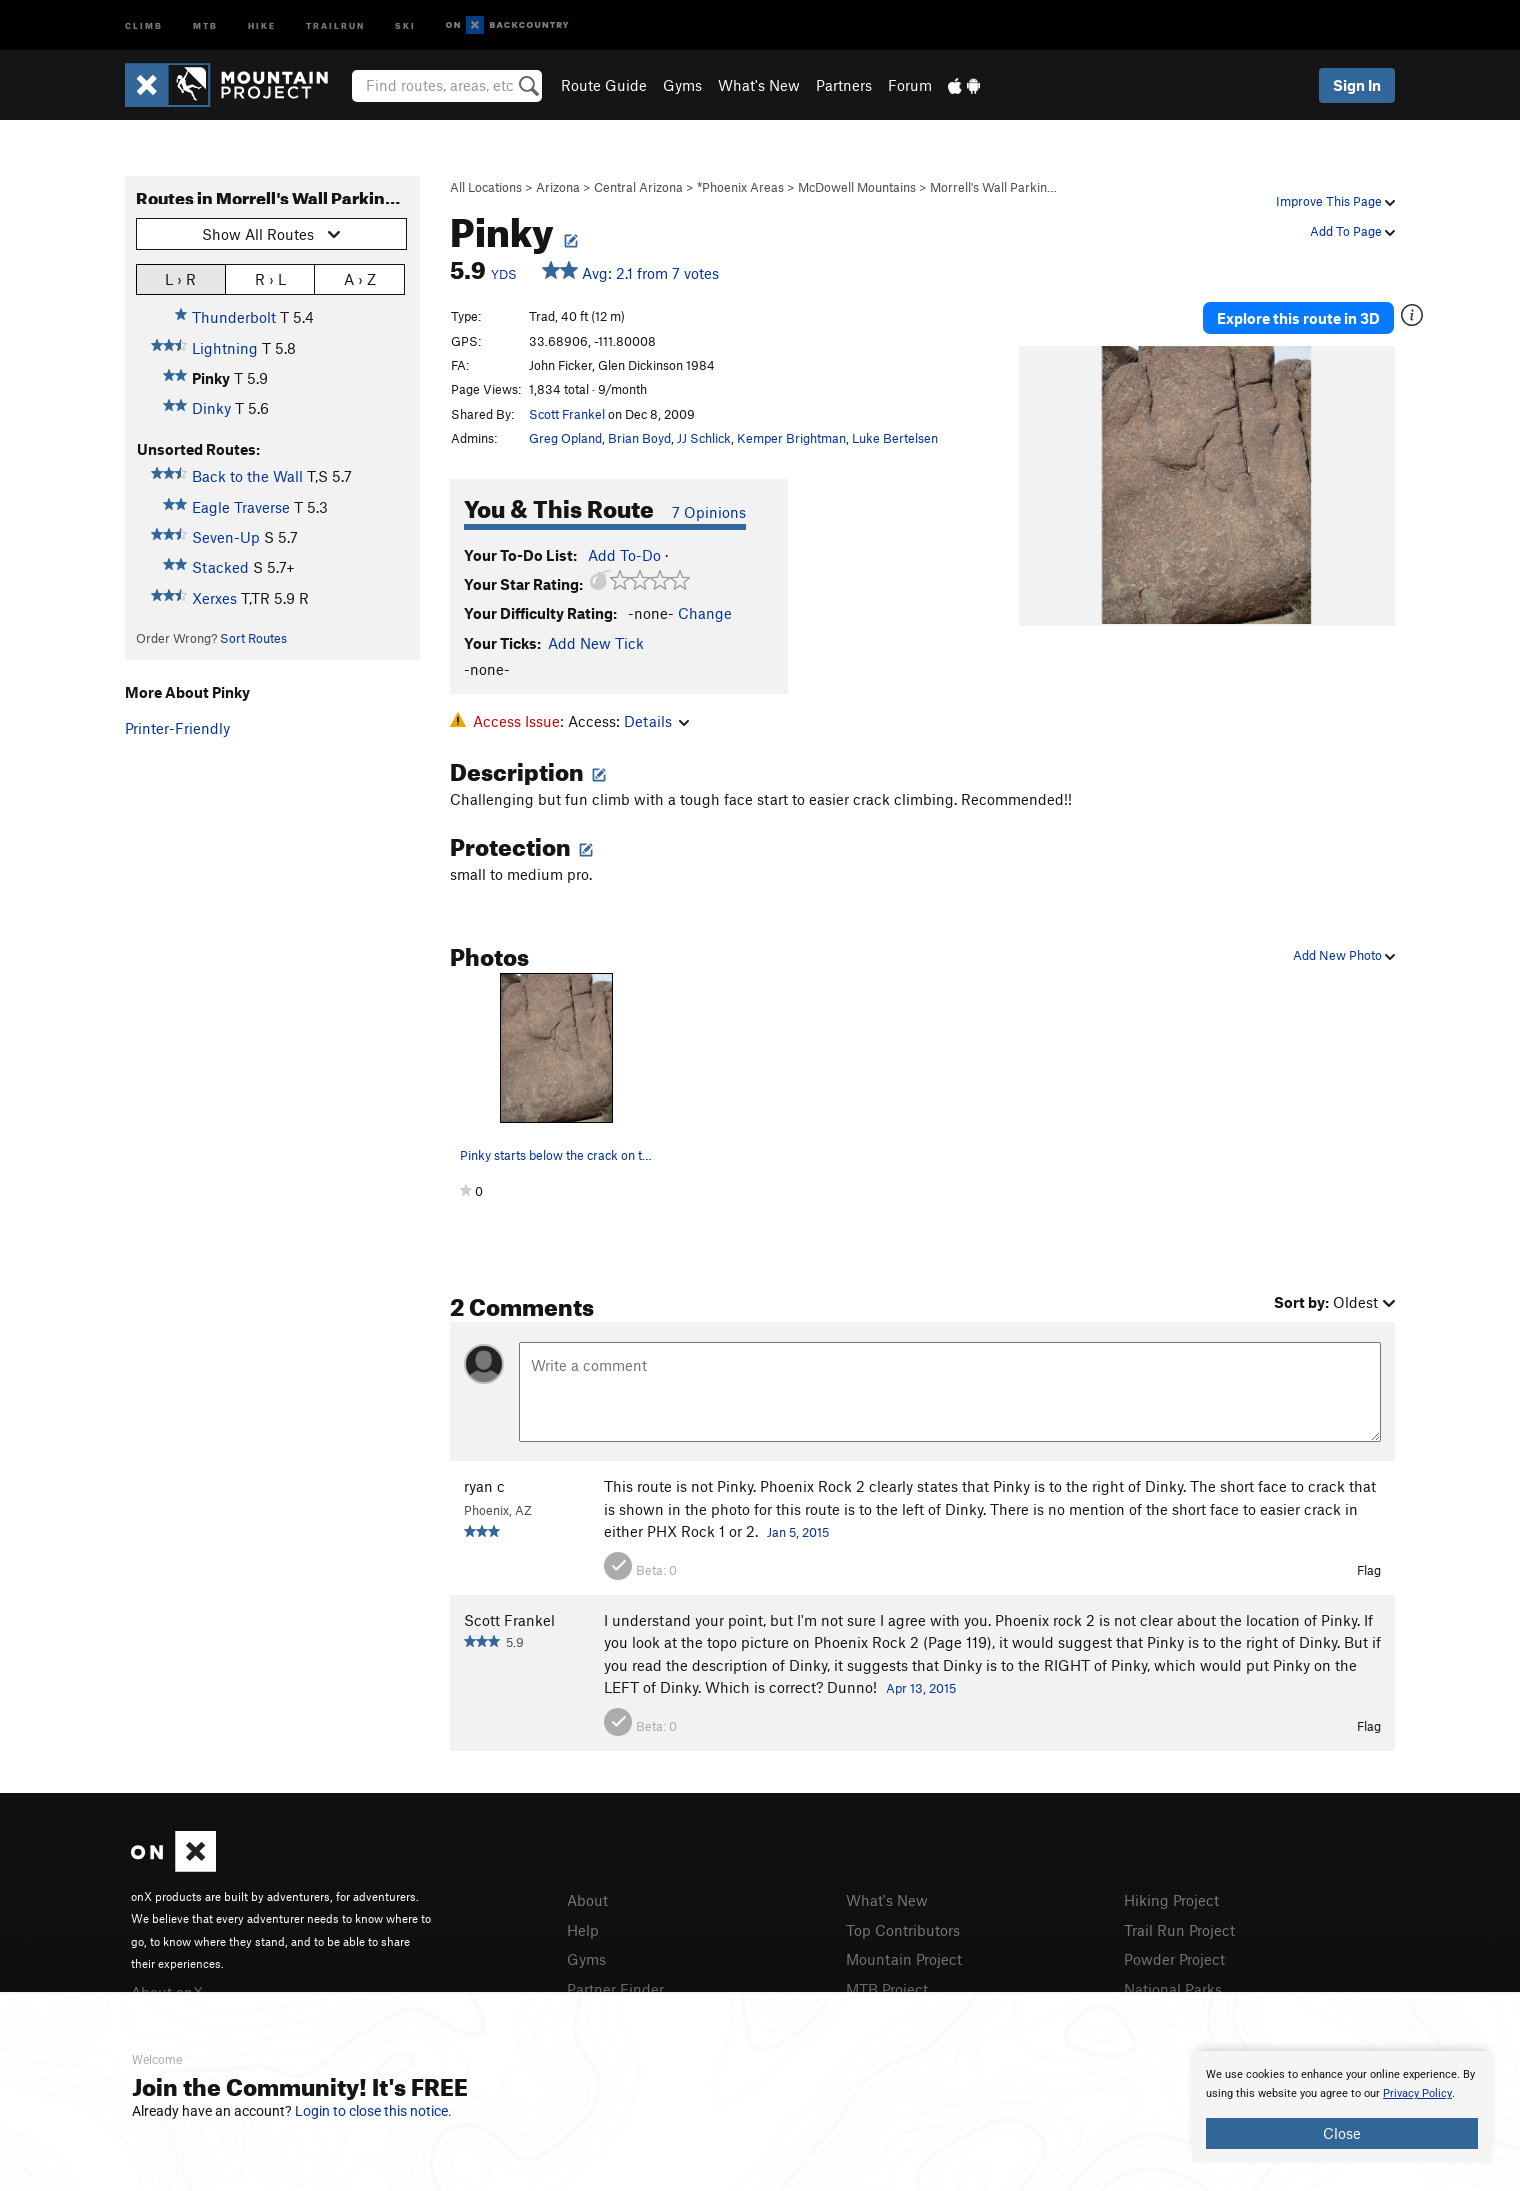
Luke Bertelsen (895, 438)
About (587, 1900)
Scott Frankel (567, 414)
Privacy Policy (1417, 2093)
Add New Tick (596, 643)
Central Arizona (638, 187)
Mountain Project (904, 1959)
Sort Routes (253, 638)
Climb (144, 24)
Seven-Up (226, 537)
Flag (1369, 1570)
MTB (205, 24)
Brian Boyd (639, 438)
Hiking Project (1171, 1900)
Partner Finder (615, 1989)
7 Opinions (709, 512)
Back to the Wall (247, 476)
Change (705, 613)
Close (1342, 2133)
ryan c (484, 1486)
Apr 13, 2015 (921, 1688)
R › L (270, 278)
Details (656, 721)
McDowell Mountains (857, 187)
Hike (262, 24)
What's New (759, 85)
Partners (844, 85)
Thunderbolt (234, 317)
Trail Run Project (1179, 1930)
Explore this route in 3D (1298, 318)
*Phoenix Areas (740, 187)
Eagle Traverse (241, 507)
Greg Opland (565, 438)
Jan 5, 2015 (798, 1532)
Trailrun (335, 24)
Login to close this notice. (373, 2111)
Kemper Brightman (791, 438)
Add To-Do (624, 555)
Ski (405, 24)
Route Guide (604, 85)
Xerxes (214, 598)
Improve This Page (1335, 201)
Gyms (682, 85)
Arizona (558, 187)
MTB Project (887, 1989)
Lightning (225, 348)
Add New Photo (1344, 955)
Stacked (220, 567)
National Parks (1173, 1989)
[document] (1342, 2107)
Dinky (211, 408)
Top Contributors (903, 1930)
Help (583, 1930)
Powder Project (1174, 1959)
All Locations (486, 187)
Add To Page (1352, 231)
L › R (180, 278)
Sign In (1357, 85)
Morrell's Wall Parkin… (993, 187)
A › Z (360, 278)
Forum (910, 85)
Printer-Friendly (177, 728)
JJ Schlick (704, 438)
